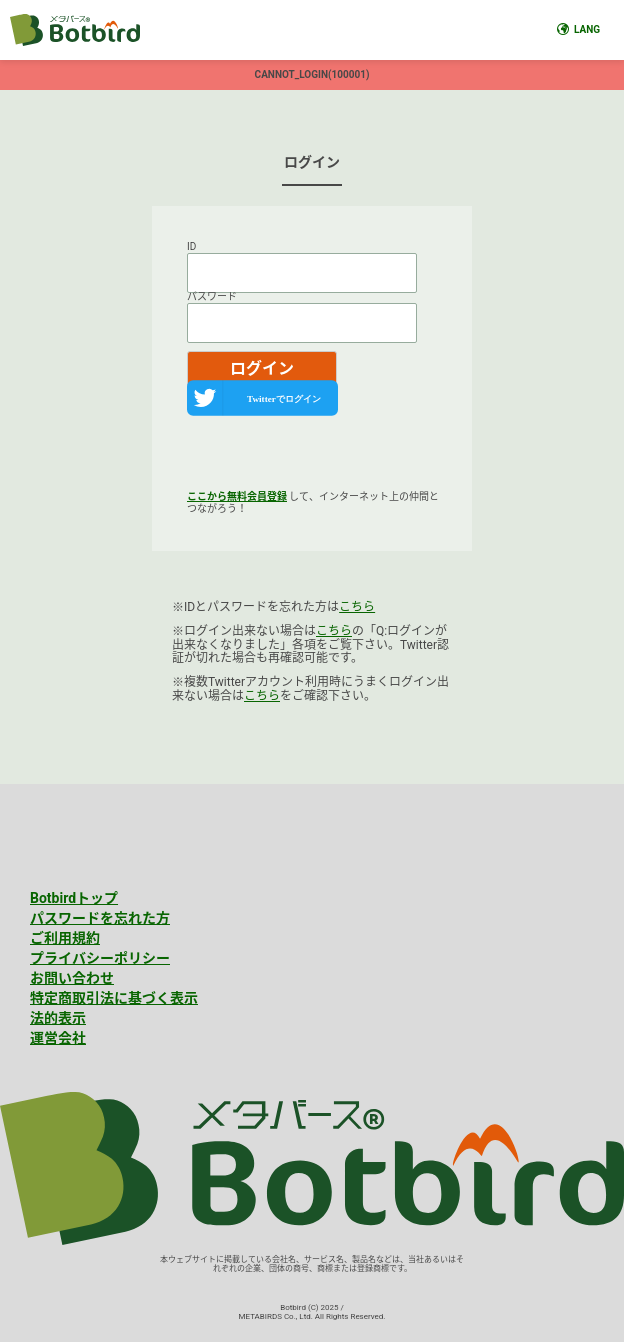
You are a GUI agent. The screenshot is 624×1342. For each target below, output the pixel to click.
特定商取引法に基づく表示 (114, 998)
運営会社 (58, 1038)
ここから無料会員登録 (237, 496)
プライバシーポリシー (100, 958)
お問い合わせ (72, 978)
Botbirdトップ (74, 898)
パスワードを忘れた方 (100, 918)
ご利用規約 (65, 938)
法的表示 (58, 1018)
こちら (357, 607)
